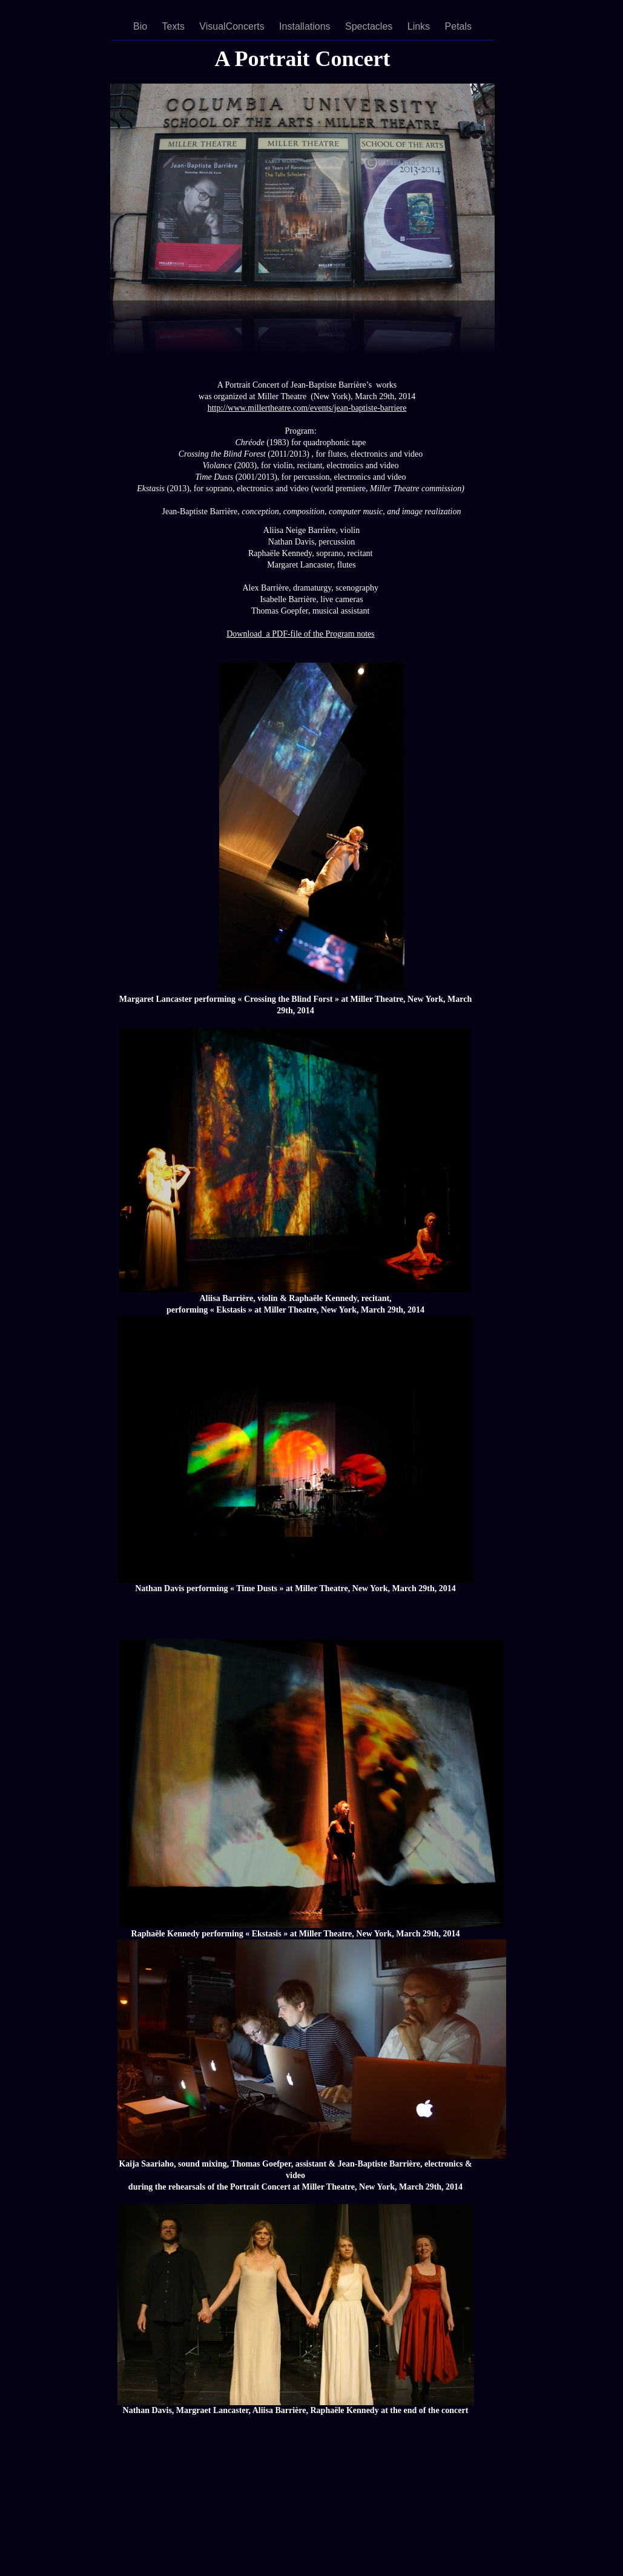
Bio (141, 26)
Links (420, 26)
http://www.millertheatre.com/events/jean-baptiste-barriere (307, 407)
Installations (306, 26)
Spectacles (370, 26)
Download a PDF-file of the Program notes (300, 633)
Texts (175, 26)
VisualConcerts (233, 26)
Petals (458, 26)
